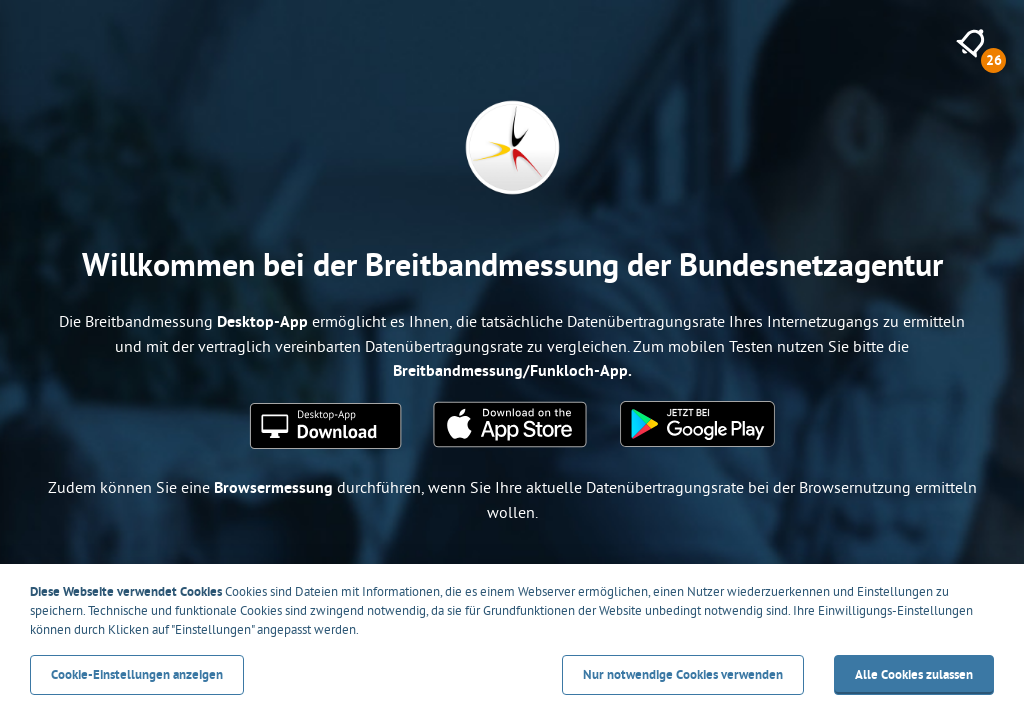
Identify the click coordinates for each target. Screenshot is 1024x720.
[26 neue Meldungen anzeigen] (970, 43)
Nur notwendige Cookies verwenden (683, 674)
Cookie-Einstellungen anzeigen (137, 674)
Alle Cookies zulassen (914, 674)
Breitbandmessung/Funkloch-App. (512, 370)
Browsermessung (273, 487)
